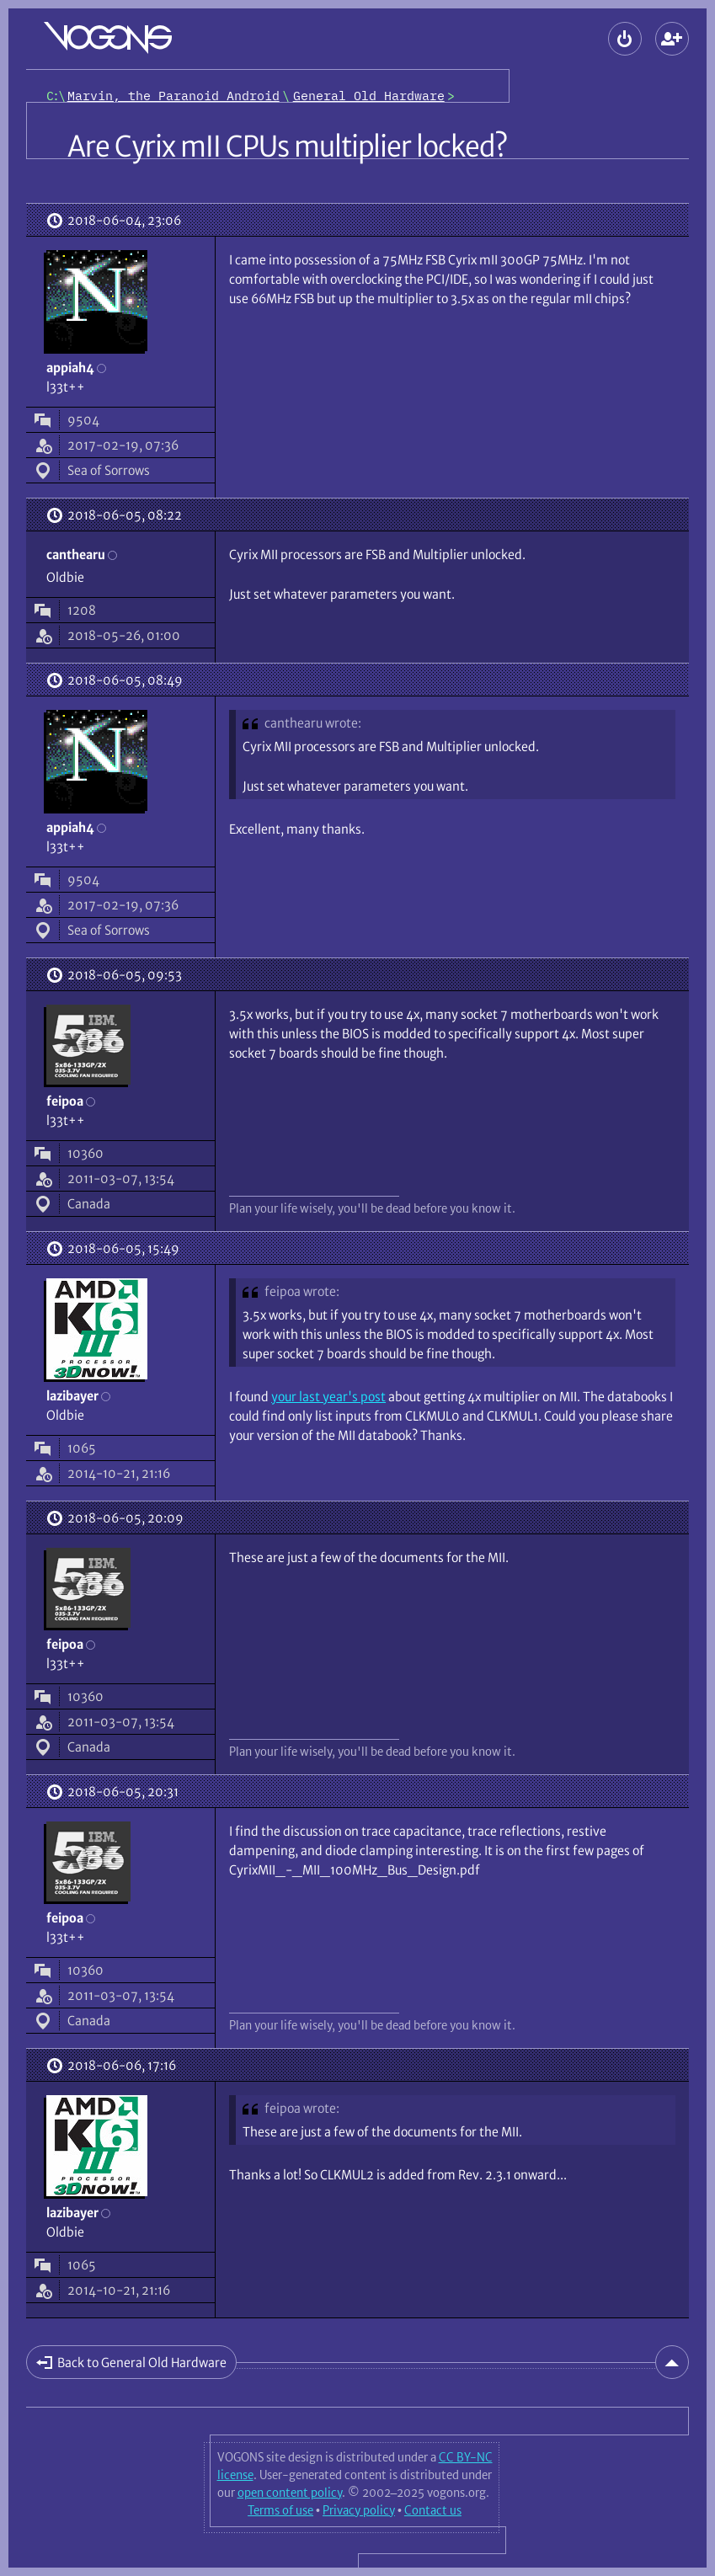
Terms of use (280, 2510)
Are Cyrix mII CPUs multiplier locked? (287, 146)
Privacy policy (359, 2510)
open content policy (289, 2492)
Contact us (433, 2510)
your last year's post (328, 1397)
